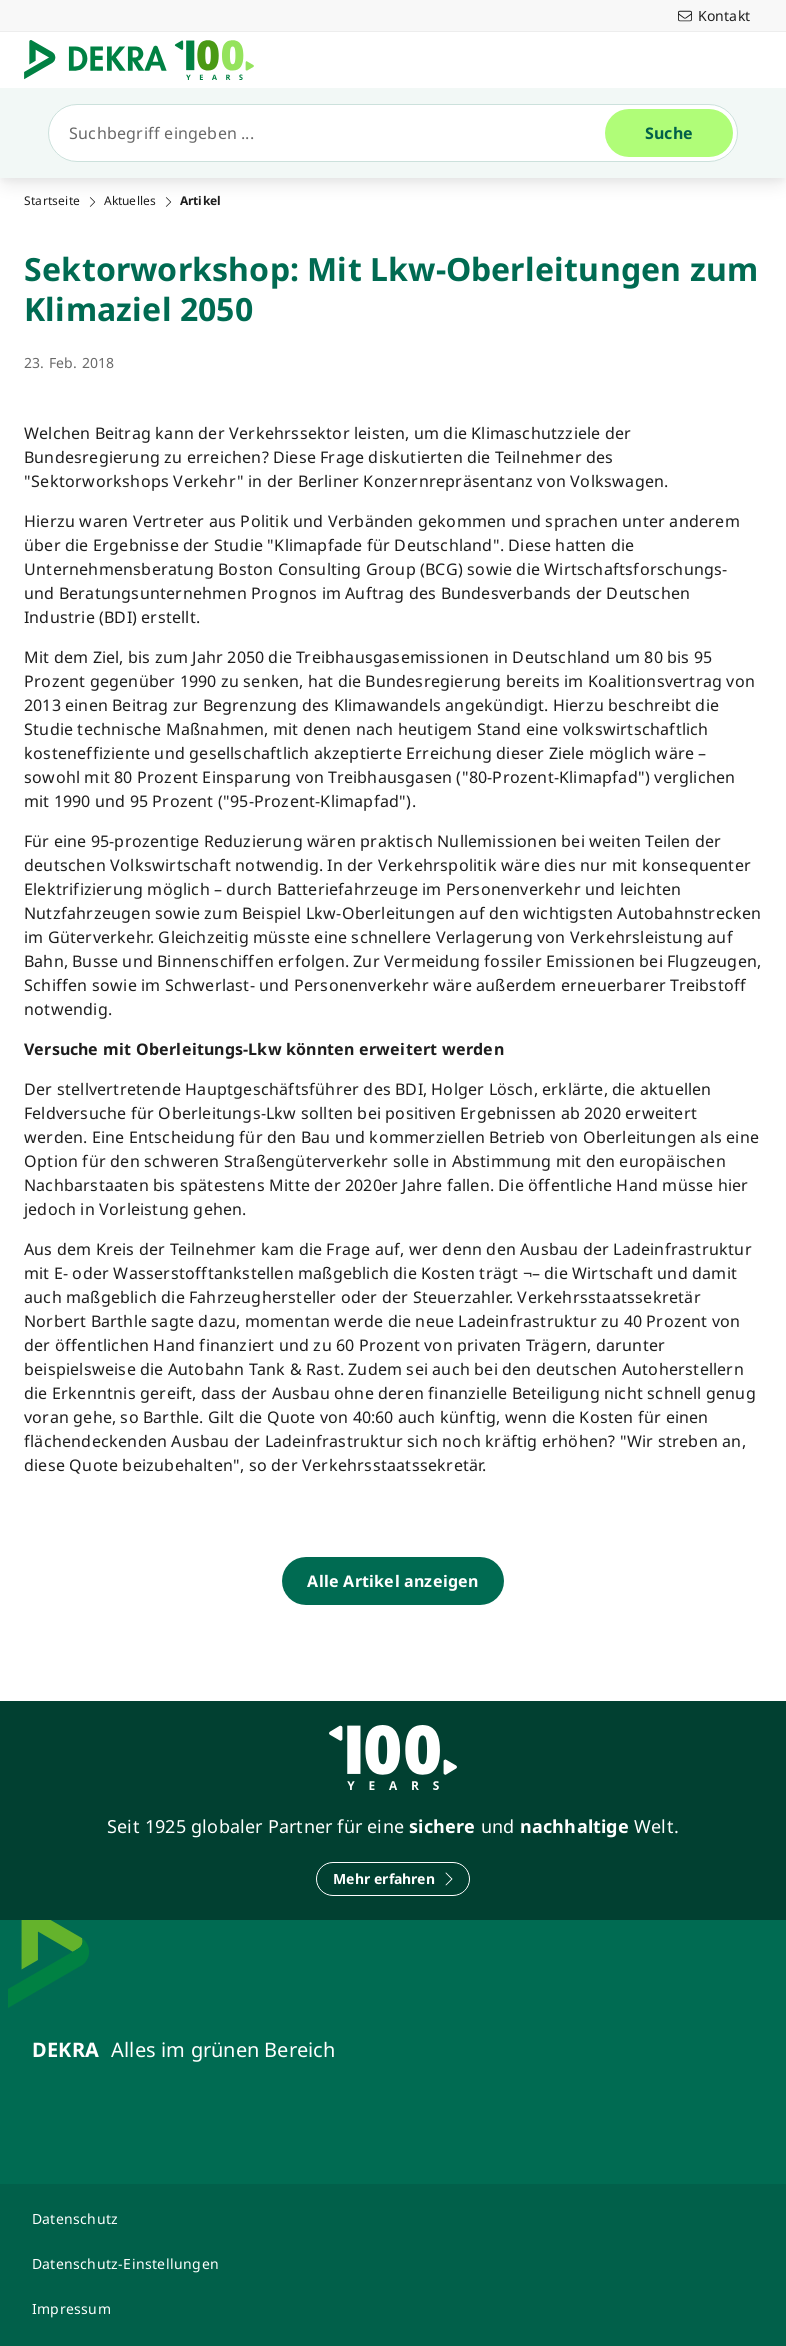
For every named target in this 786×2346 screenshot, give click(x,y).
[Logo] (147, 60)
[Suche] (335, 133)
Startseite (52, 201)
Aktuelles (130, 201)
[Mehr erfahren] (393, 1879)
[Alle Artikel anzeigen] (392, 1581)
